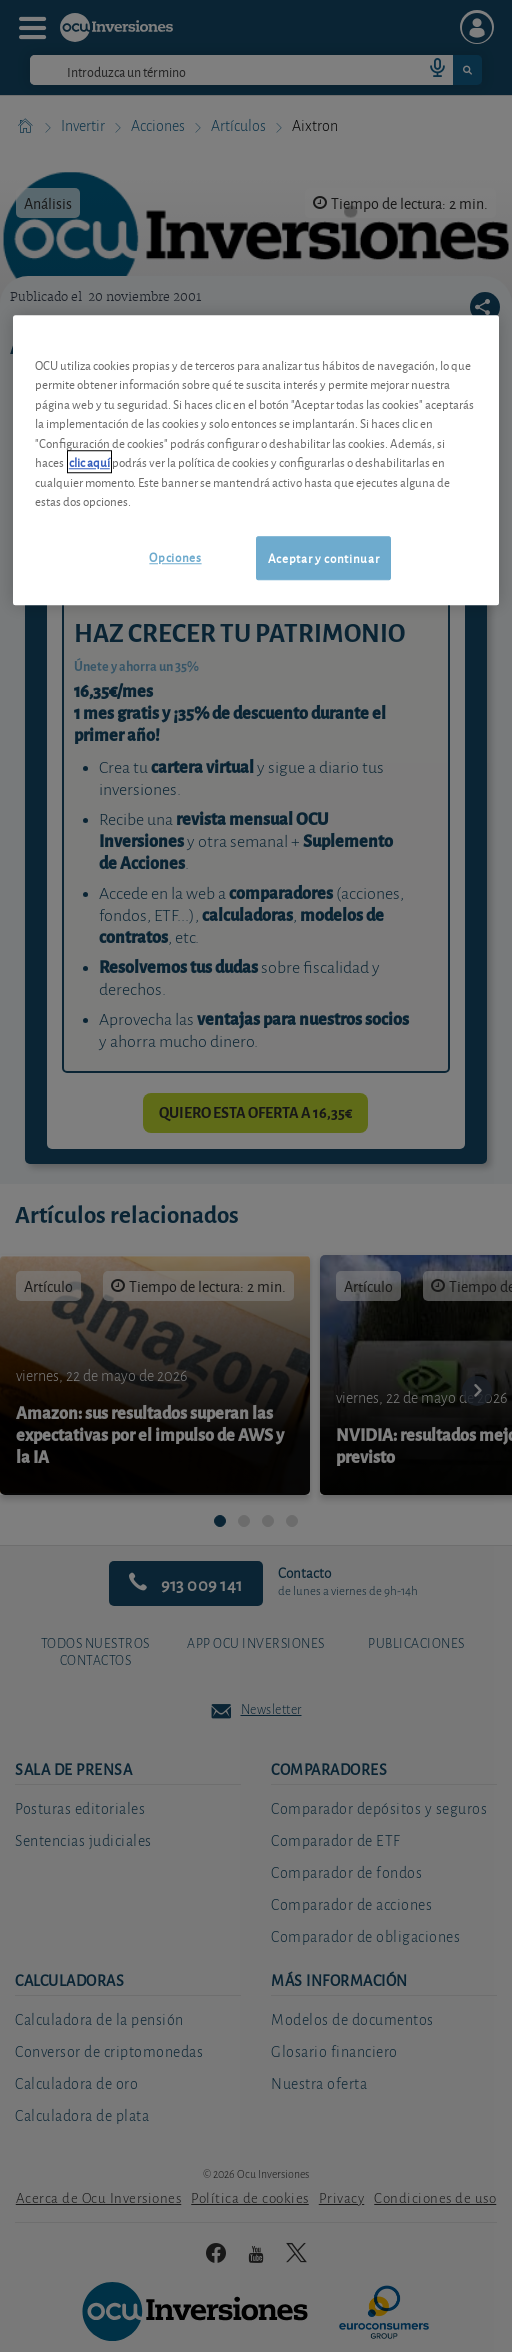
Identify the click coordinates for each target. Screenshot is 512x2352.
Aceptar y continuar (323, 557)
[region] (256, 460)
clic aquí (89, 462)
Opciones (175, 556)
